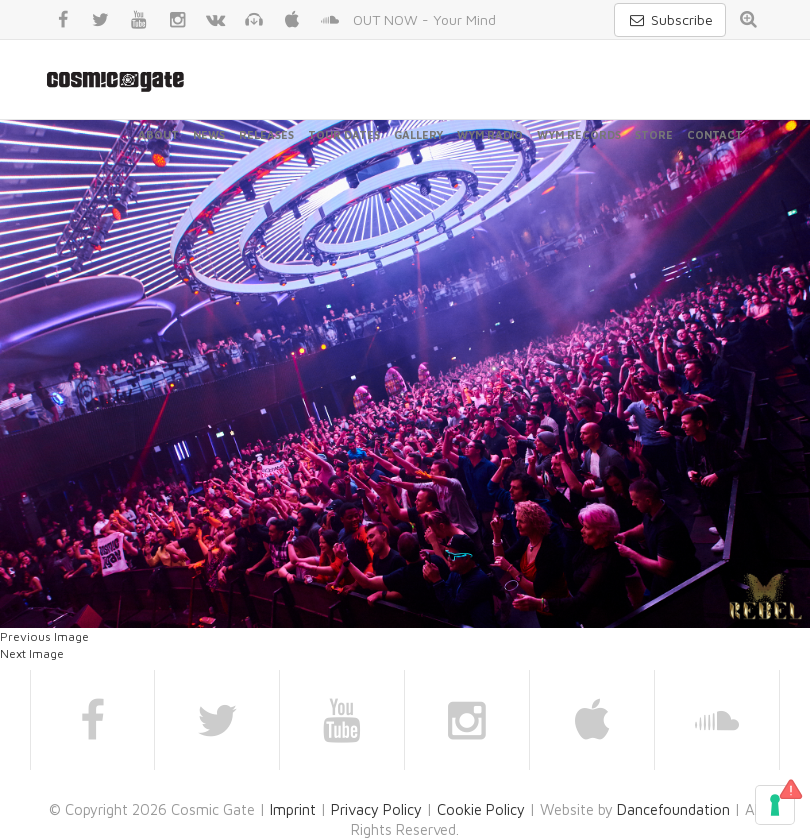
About (158, 134)
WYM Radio (490, 134)
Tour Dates (344, 134)
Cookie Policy (481, 809)
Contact (715, 134)
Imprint (293, 809)
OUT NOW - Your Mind (424, 19)
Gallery (418, 134)
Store (654, 134)
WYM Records (579, 134)
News (209, 134)
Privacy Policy (376, 809)
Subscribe (670, 19)
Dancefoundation (673, 809)
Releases (266, 134)
